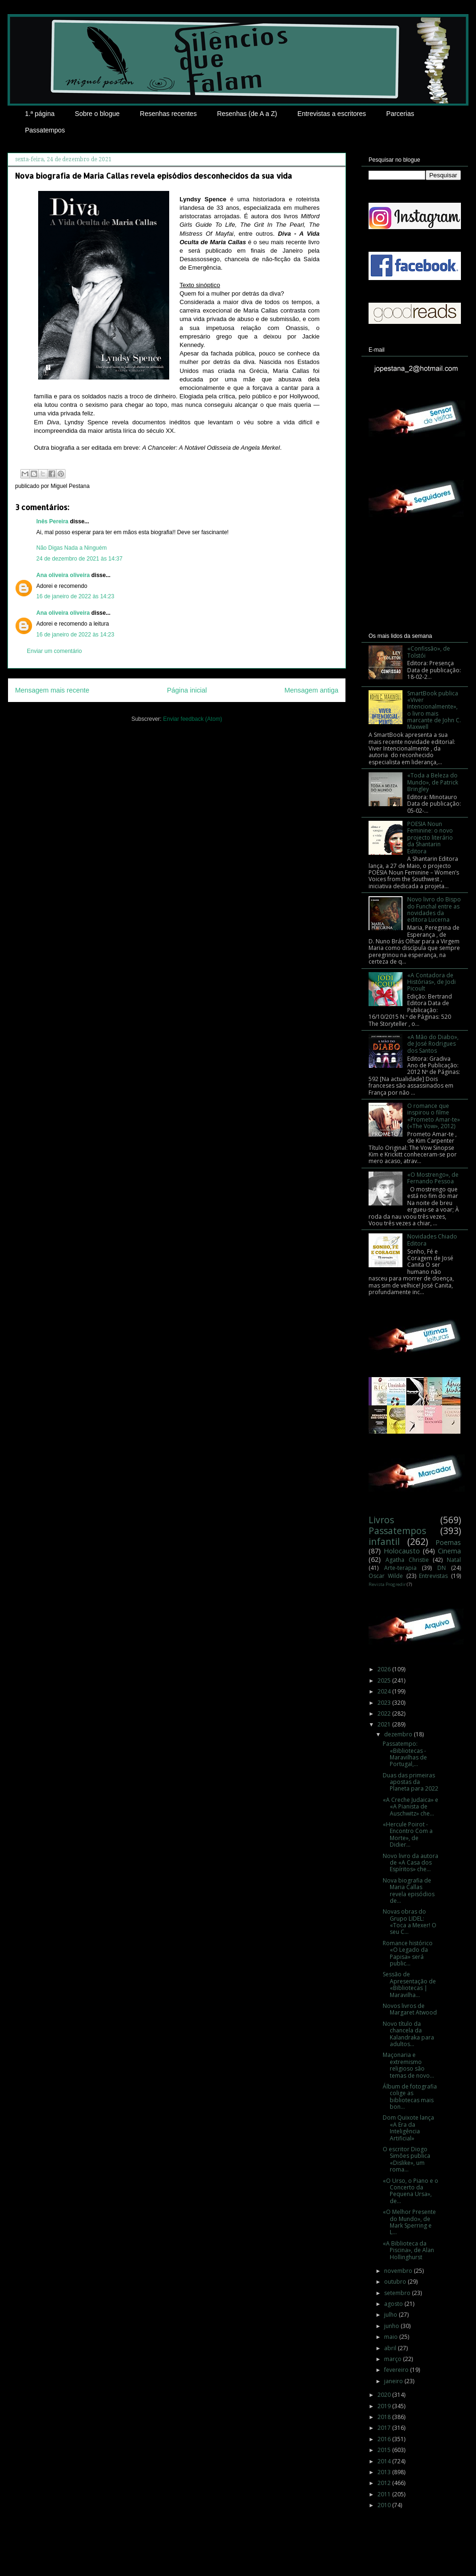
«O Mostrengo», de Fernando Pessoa (433, 1178)
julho (391, 2315)
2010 (385, 2505)
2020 (385, 2395)
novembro (399, 2271)
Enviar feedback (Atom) (192, 719)
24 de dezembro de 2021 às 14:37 (79, 558)
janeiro (394, 2381)
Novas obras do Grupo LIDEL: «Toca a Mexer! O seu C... (409, 1921)
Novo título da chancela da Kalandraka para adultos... (408, 2034)
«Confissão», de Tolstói (428, 651)
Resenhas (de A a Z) (247, 113)
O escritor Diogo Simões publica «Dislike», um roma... (406, 2159)
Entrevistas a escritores (331, 113)
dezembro (399, 1734)
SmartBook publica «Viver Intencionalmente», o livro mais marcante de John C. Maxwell (434, 710)
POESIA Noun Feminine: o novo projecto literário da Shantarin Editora (430, 837)
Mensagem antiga (311, 690)
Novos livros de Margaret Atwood (410, 2009)
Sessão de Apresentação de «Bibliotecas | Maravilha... (409, 1984)
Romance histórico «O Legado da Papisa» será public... (408, 1953)
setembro (398, 2293)
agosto (394, 2304)
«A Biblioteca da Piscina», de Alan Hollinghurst (408, 2250)
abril (391, 2348)
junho (392, 2326)
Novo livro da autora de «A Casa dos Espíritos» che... (410, 1863)
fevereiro (397, 2370)
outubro (396, 2282)
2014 (385, 2461)
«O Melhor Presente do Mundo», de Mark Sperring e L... (409, 2222)
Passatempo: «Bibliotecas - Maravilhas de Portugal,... (405, 1754)
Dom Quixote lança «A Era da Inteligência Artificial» (408, 2128)
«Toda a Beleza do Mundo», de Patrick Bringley (432, 782)
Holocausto (402, 1550)
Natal (454, 1560)
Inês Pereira (52, 521)
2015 (385, 2450)
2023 (385, 1703)
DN (441, 1568)
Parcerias (400, 113)
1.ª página (40, 113)
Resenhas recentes (168, 113)
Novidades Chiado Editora (432, 1239)
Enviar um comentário (54, 651)
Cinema (449, 1550)
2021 (385, 1724)
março (393, 2359)
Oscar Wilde (386, 1576)
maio (391, 2337)
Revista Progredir (387, 1584)
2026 (385, 1669)
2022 (385, 1713)
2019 (385, 2406)
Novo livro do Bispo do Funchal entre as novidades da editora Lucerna (434, 909)
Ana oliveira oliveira (63, 575)
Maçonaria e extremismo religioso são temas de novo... (408, 2065)
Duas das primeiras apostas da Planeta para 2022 (410, 1782)
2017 (385, 2428)
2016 (385, 2439)
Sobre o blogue (97, 113)
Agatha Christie (407, 1560)
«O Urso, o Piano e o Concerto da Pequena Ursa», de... (410, 2191)
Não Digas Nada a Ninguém (71, 548)
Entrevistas (433, 1576)
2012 (385, 2483)
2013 (385, 2472)
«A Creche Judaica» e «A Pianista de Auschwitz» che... (410, 1806)
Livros (381, 1519)
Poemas (448, 1542)
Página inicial (187, 690)
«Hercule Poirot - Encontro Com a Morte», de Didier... (408, 1834)
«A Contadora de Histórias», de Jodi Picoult (431, 982)
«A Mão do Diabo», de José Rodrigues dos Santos (433, 1044)
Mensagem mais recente (52, 690)
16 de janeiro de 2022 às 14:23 (75, 596)
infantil (384, 1541)
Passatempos (45, 130)
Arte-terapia (400, 1568)
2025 (385, 1680)
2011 (385, 2494)
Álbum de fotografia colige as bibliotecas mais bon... (410, 2096)
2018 (385, 2417)
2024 (385, 1691)
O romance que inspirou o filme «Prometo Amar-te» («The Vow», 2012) (433, 1116)
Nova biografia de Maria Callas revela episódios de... (409, 1890)
